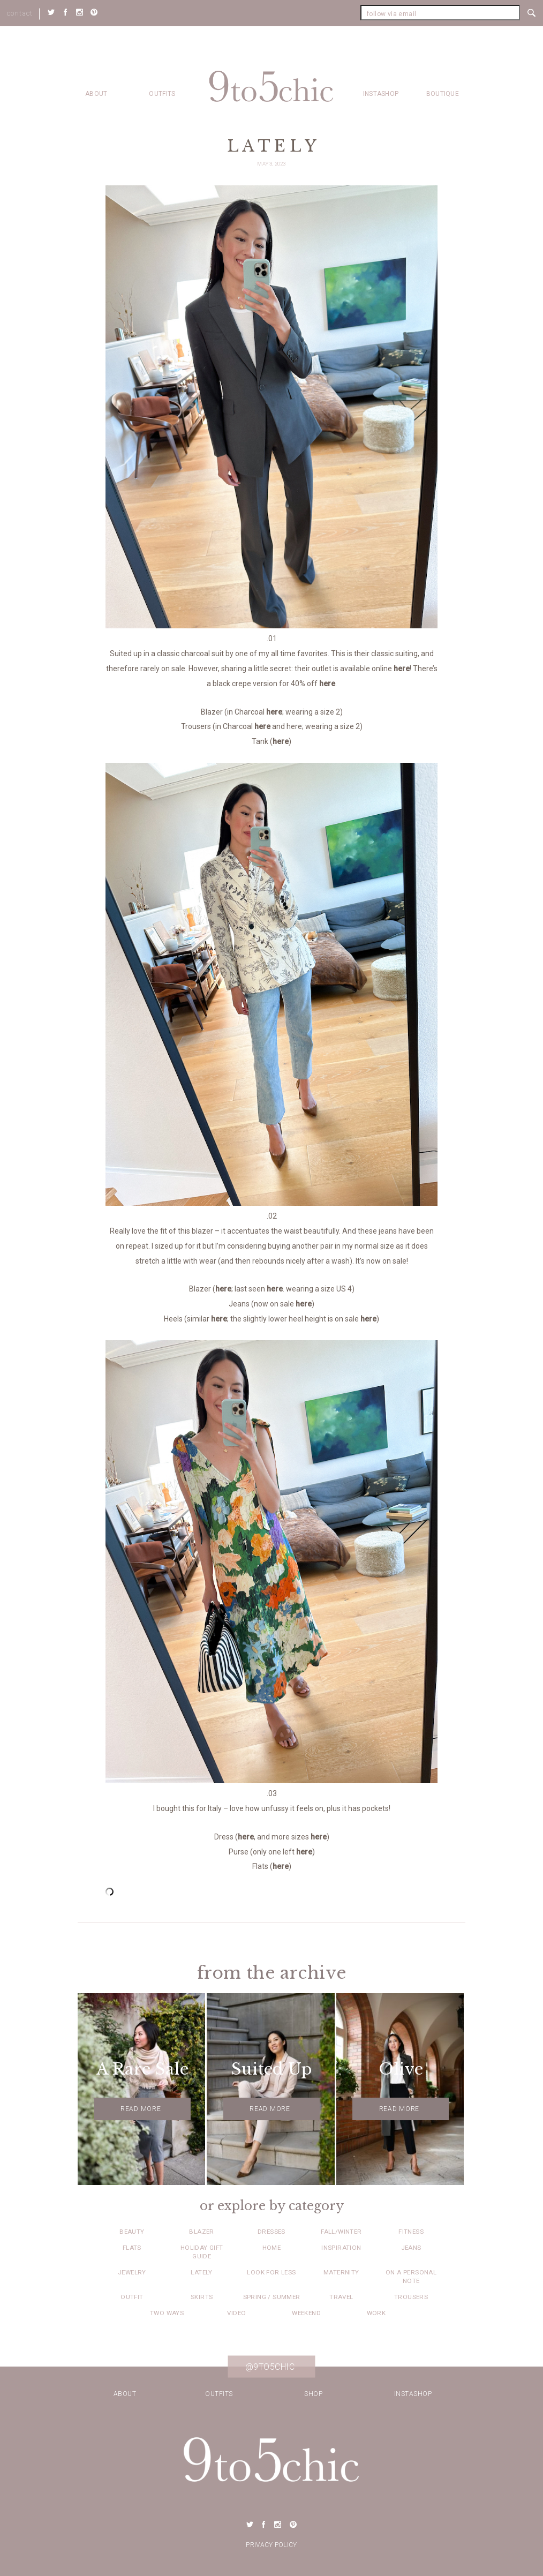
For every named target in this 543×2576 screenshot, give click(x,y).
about (96, 93)
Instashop (381, 93)
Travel (341, 2297)
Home (271, 2247)
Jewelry (132, 2272)
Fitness (411, 2231)
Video (236, 2313)
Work (376, 2313)
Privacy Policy (271, 2545)
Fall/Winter (341, 2231)
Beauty (131, 2231)
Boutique (442, 93)
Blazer (201, 2231)
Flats (132, 2247)
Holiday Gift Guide (201, 2252)
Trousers (411, 2297)
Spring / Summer (271, 2297)
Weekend (306, 2313)
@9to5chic (270, 2367)
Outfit (131, 2297)
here (402, 668)
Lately (201, 2272)
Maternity (341, 2272)
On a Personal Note (411, 2277)
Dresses (271, 2231)
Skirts (202, 2297)
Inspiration (341, 2247)
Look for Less (271, 2272)
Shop (313, 2394)
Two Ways (167, 2313)
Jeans (411, 2247)
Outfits (162, 93)
